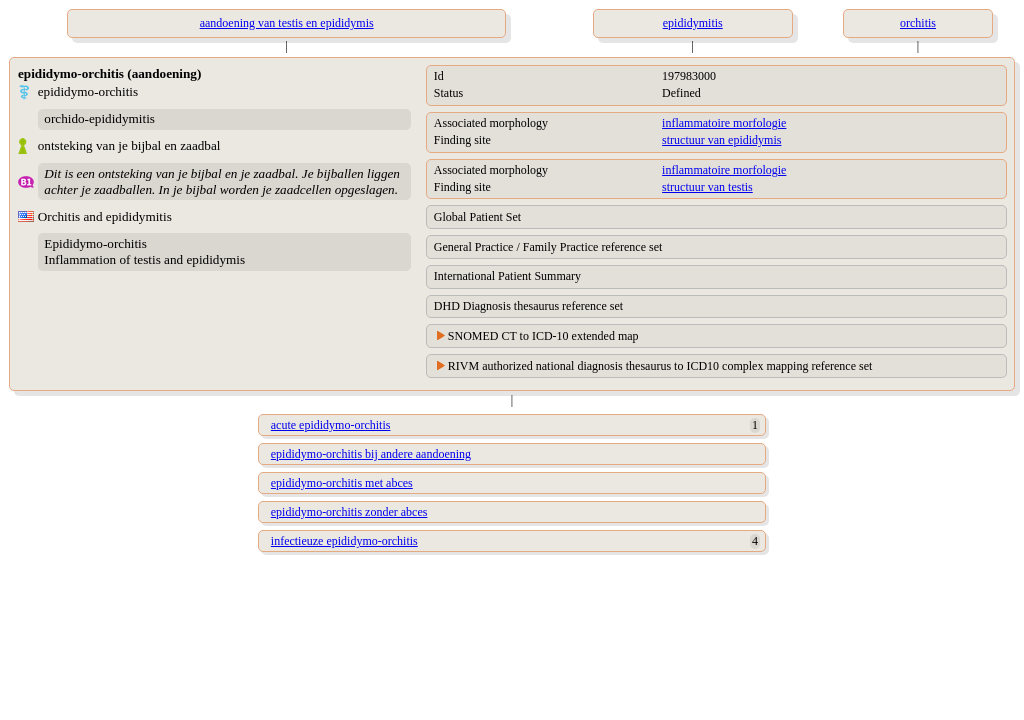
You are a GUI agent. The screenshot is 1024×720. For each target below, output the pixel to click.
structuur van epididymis (721, 140)
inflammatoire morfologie (724, 123)
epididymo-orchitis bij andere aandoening (371, 454)
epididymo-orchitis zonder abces (349, 512)
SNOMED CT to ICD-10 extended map (543, 336)
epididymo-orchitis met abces (342, 483)
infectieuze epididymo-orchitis (344, 541)
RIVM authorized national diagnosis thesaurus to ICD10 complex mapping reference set (660, 366)
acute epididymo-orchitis (331, 425)
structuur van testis (707, 187)
